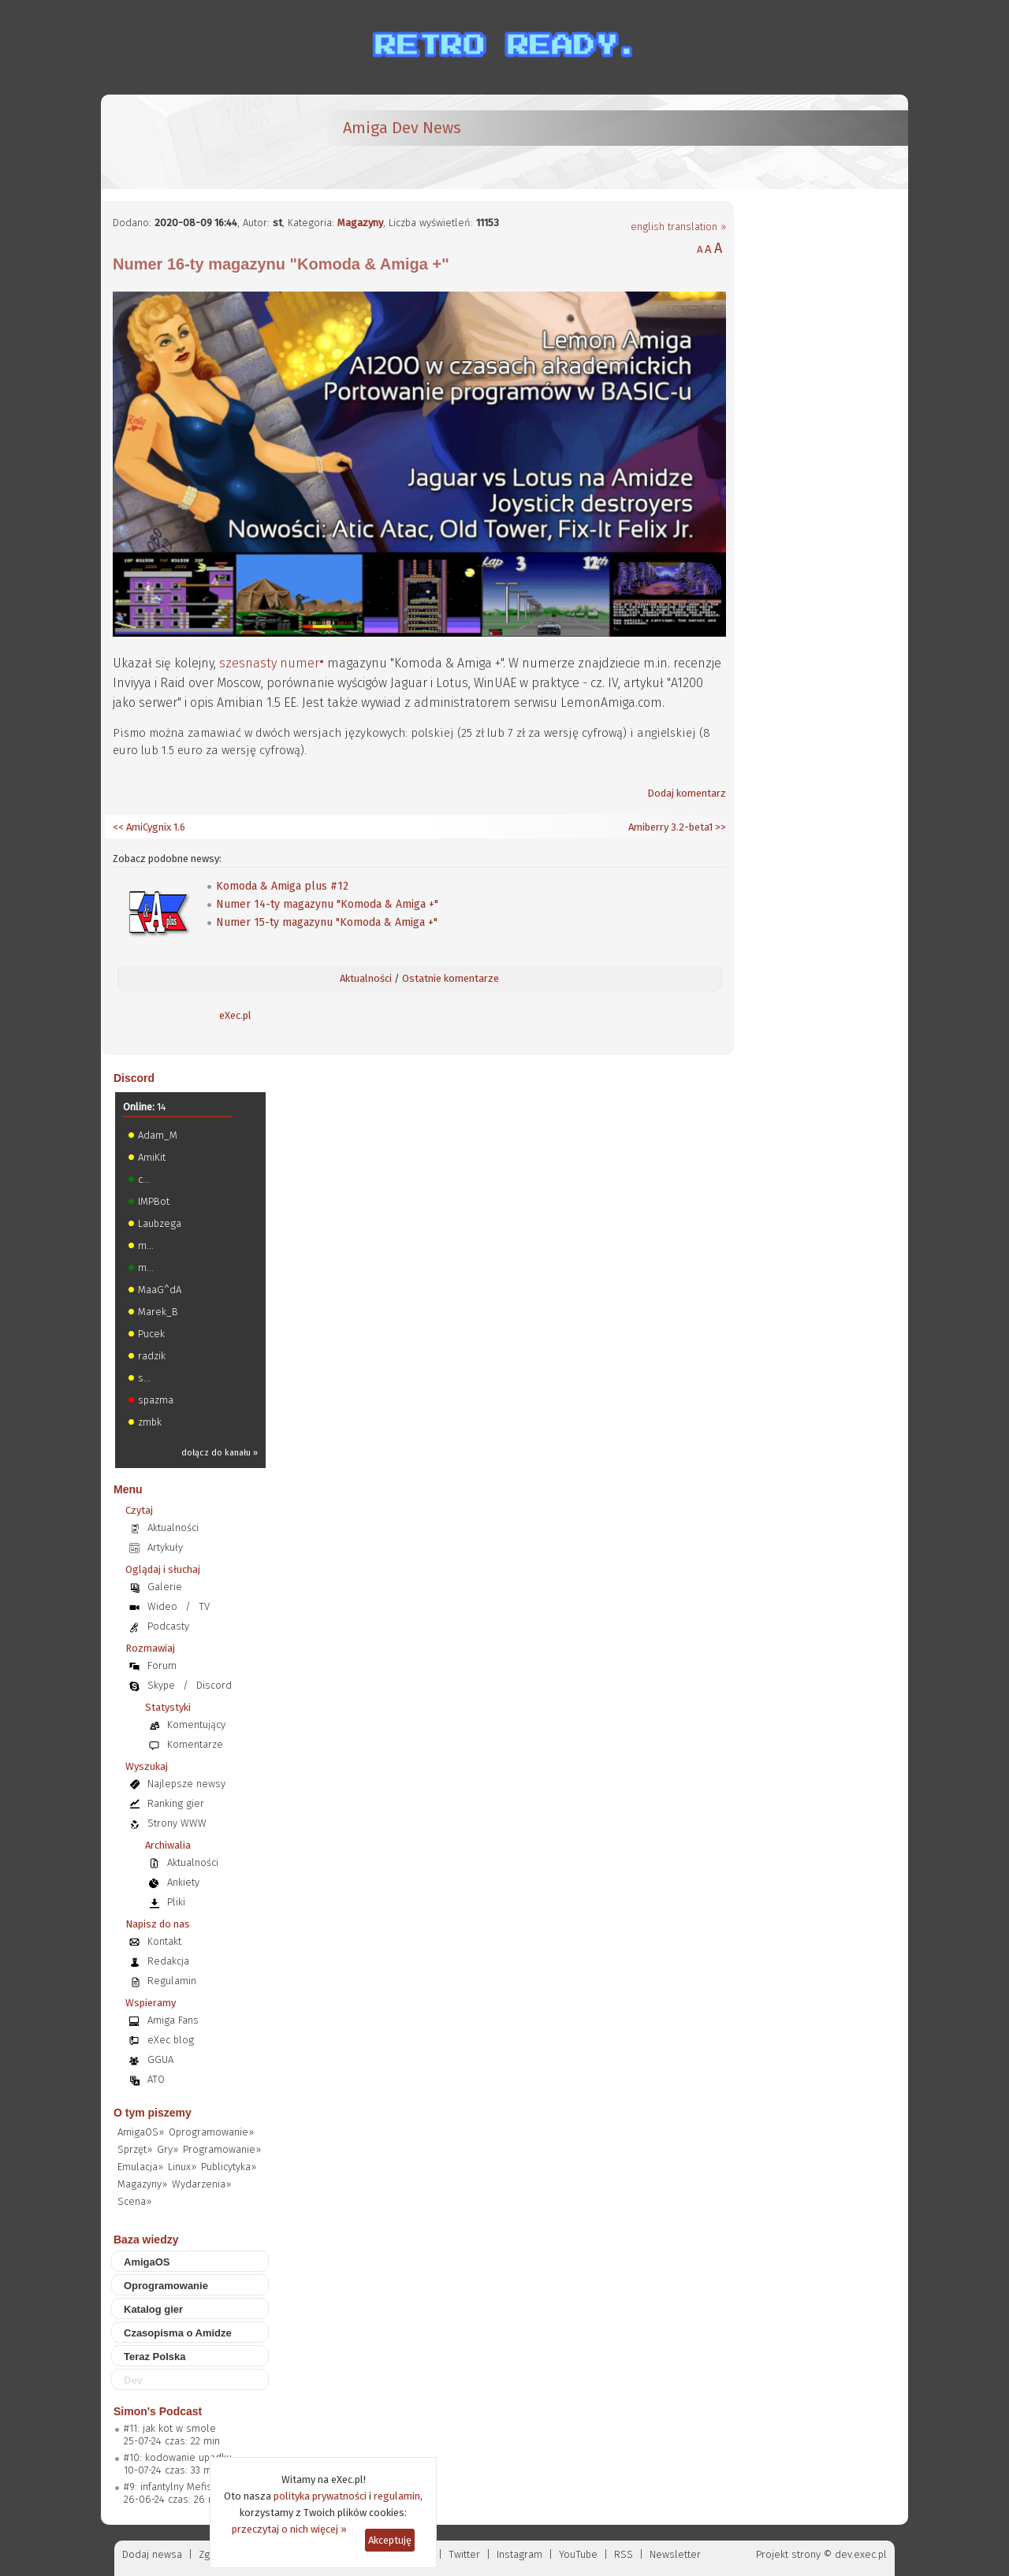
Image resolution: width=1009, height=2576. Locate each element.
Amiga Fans (173, 2020)
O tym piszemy (153, 2112)
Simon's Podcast (158, 2411)
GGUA (160, 2059)
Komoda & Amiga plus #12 (282, 886)
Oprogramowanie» (211, 2132)
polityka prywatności (320, 2496)
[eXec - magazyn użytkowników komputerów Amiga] (195, 141)
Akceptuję (389, 2540)
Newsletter (675, 2554)
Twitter (464, 2554)
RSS (623, 2554)
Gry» (167, 2149)
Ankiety (183, 1882)
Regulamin (171, 1981)
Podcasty (168, 1626)
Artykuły (165, 1547)
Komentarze (195, 1744)
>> (719, 827)
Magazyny (360, 223)
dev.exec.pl (861, 2554)
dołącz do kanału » (219, 1453)
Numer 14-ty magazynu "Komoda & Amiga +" (327, 904)
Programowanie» (222, 2149)
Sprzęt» (134, 2149)
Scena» (134, 2201)
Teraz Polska (155, 2356)
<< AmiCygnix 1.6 (149, 827)
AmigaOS (147, 2262)
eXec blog (170, 2040)
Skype (161, 1685)
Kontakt (164, 1941)
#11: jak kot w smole (170, 2428)
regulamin (397, 2496)
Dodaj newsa (152, 2554)
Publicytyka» (228, 2167)
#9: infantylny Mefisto (173, 2486)
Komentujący (196, 1724)
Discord (134, 1078)
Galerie (164, 1587)
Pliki (176, 1902)
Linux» (182, 2167)
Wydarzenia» (201, 2184)
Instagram (519, 2554)
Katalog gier (153, 2309)
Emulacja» (140, 2167)
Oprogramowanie (166, 2286)
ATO (156, 2079)
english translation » (678, 226)
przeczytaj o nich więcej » (289, 2529)
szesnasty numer (269, 663)
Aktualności (366, 978)
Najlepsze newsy (186, 1784)
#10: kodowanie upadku (178, 2457)
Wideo (162, 1606)
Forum (162, 1665)
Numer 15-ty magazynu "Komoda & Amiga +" (326, 922)
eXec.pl (235, 1015)
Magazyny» (142, 2184)
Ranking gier (175, 1803)
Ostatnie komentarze (450, 978)
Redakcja (168, 1961)
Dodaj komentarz (686, 793)
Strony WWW (177, 1823)
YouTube (578, 2554)
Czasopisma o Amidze (178, 2333)
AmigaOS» (140, 2132)
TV (204, 1606)
